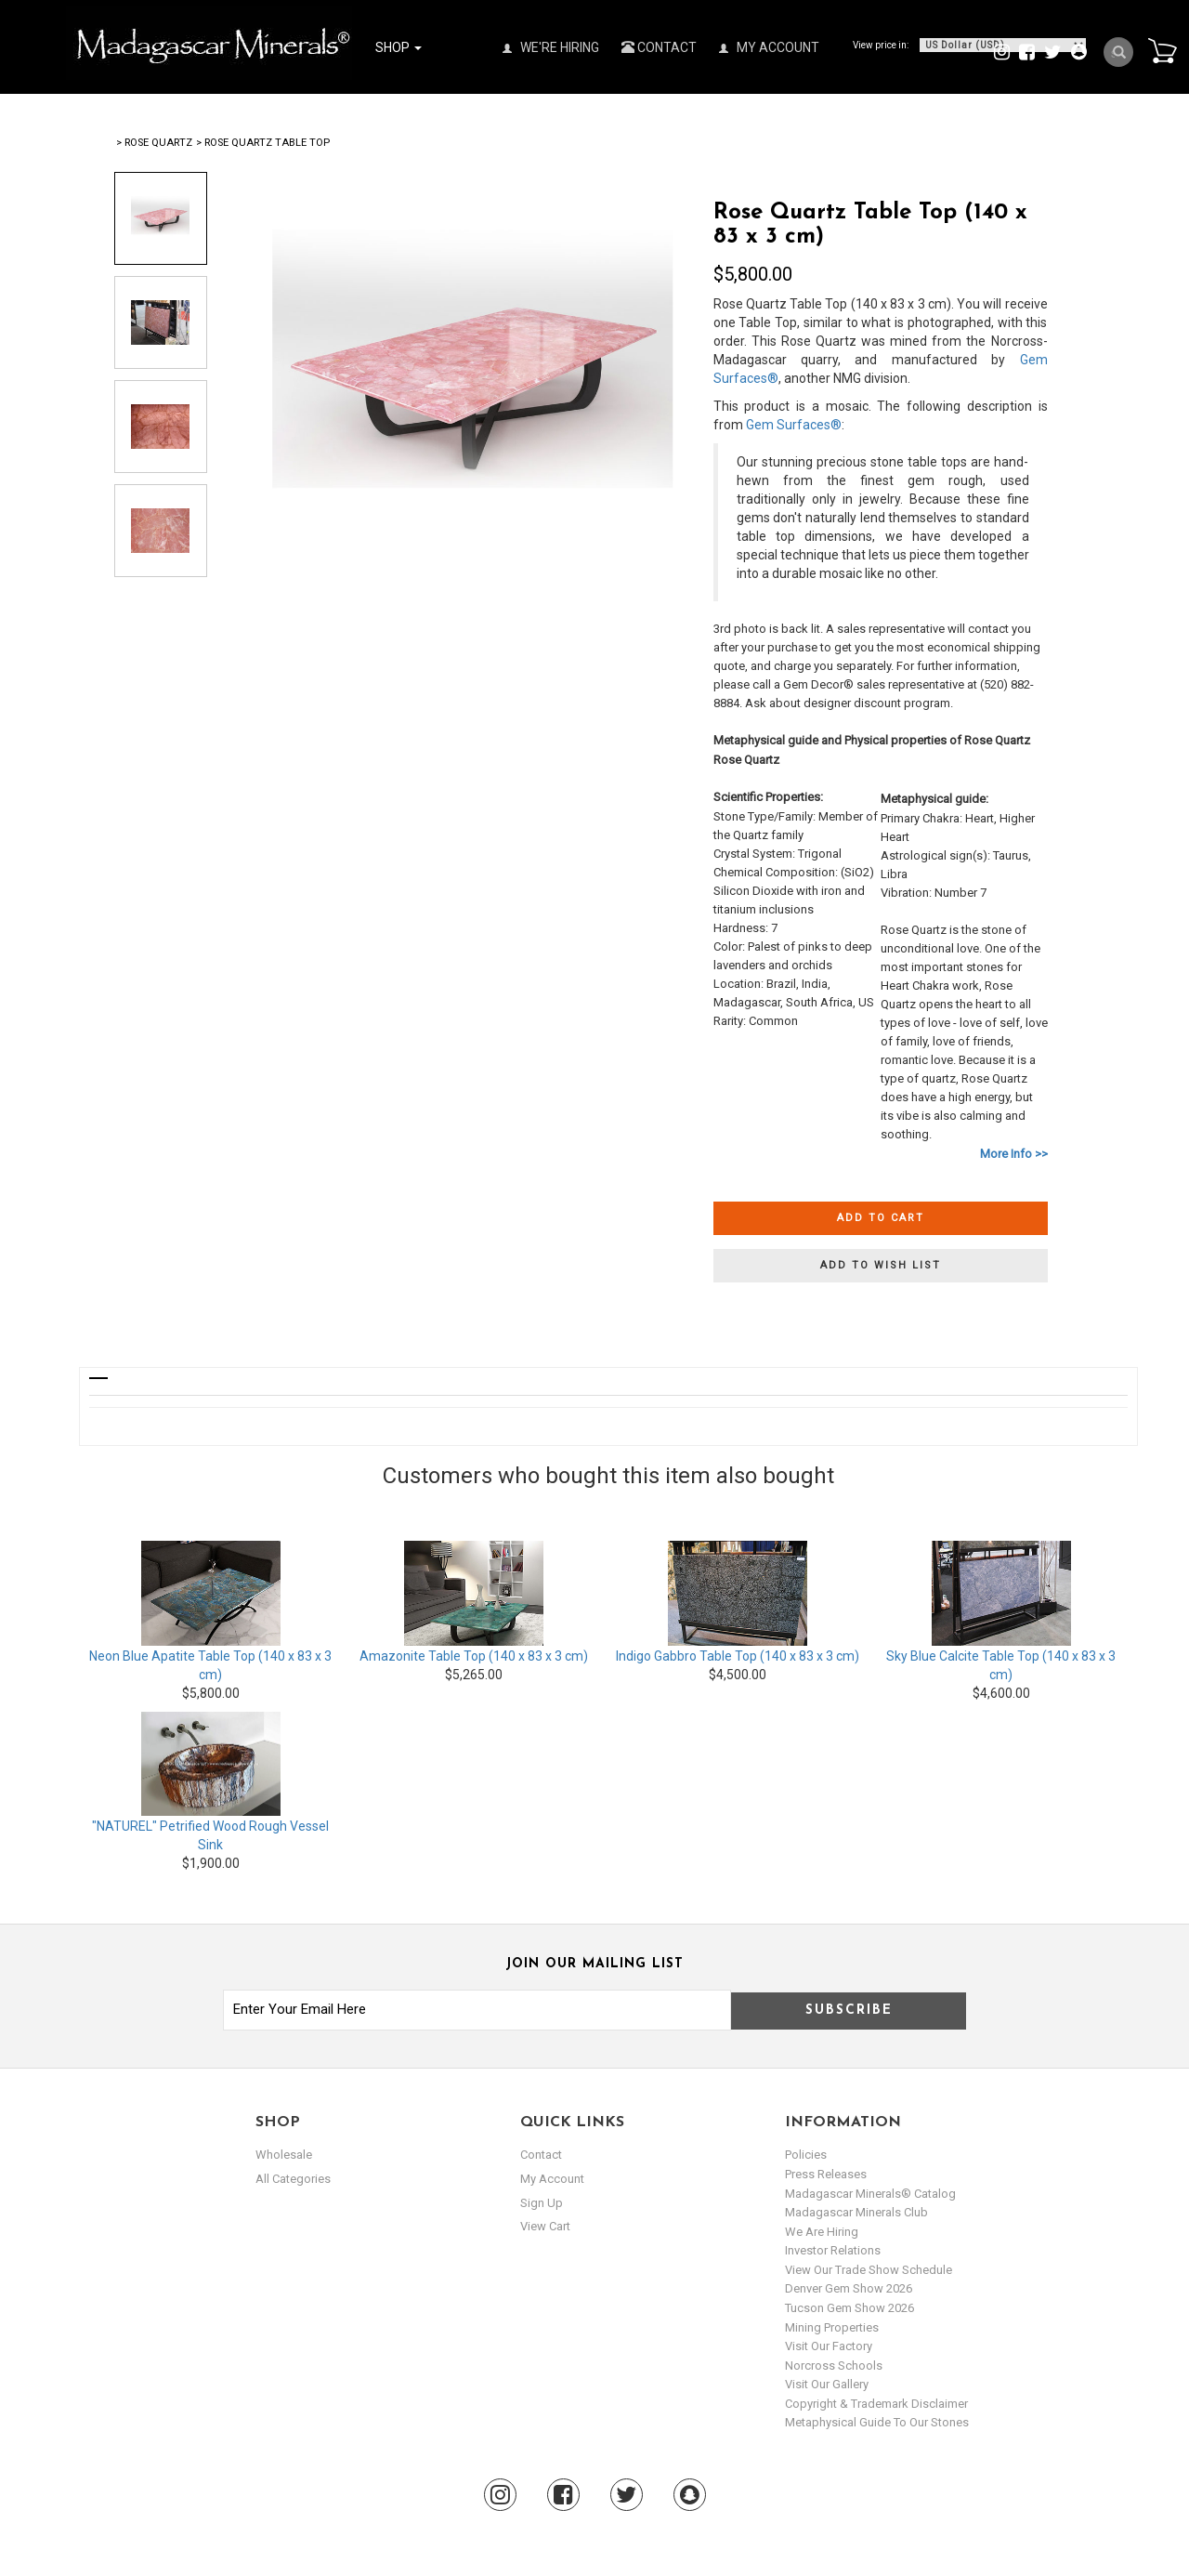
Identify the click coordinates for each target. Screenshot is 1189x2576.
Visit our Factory (828, 2346)
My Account (769, 47)
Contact (659, 47)
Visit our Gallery (827, 2384)
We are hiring (821, 2232)
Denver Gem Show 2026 (848, 2288)
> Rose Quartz (154, 143)
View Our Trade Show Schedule (868, 2270)
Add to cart (880, 1218)
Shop (398, 47)
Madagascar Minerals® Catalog (870, 2194)
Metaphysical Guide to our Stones (877, 2422)
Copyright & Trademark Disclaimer (876, 2404)
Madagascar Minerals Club (856, 2212)
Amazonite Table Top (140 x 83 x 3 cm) (473, 1656)
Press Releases (826, 2174)
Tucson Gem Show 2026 (849, 2308)
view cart (545, 2226)
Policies (806, 2155)
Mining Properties (832, 2327)
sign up (541, 2203)
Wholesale (283, 2155)
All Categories (293, 2179)
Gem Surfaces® (794, 424)
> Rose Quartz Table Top (263, 143)
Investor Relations (833, 2250)
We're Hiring (551, 47)
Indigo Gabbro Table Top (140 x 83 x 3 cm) (737, 1656)
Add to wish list (880, 1265)
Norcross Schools (833, 2365)
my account (552, 2179)
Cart (1162, 50)
